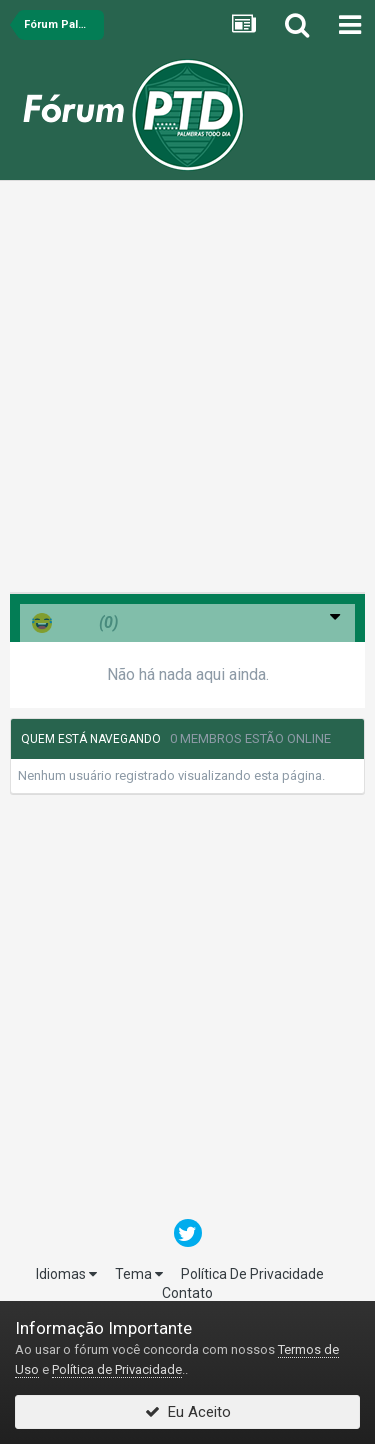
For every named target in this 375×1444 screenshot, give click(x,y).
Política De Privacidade (252, 1274)
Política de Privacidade (117, 1369)
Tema (139, 1274)
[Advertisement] (187, 391)
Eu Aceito (188, 1412)
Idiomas (66, 1274)
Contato (187, 1293)
